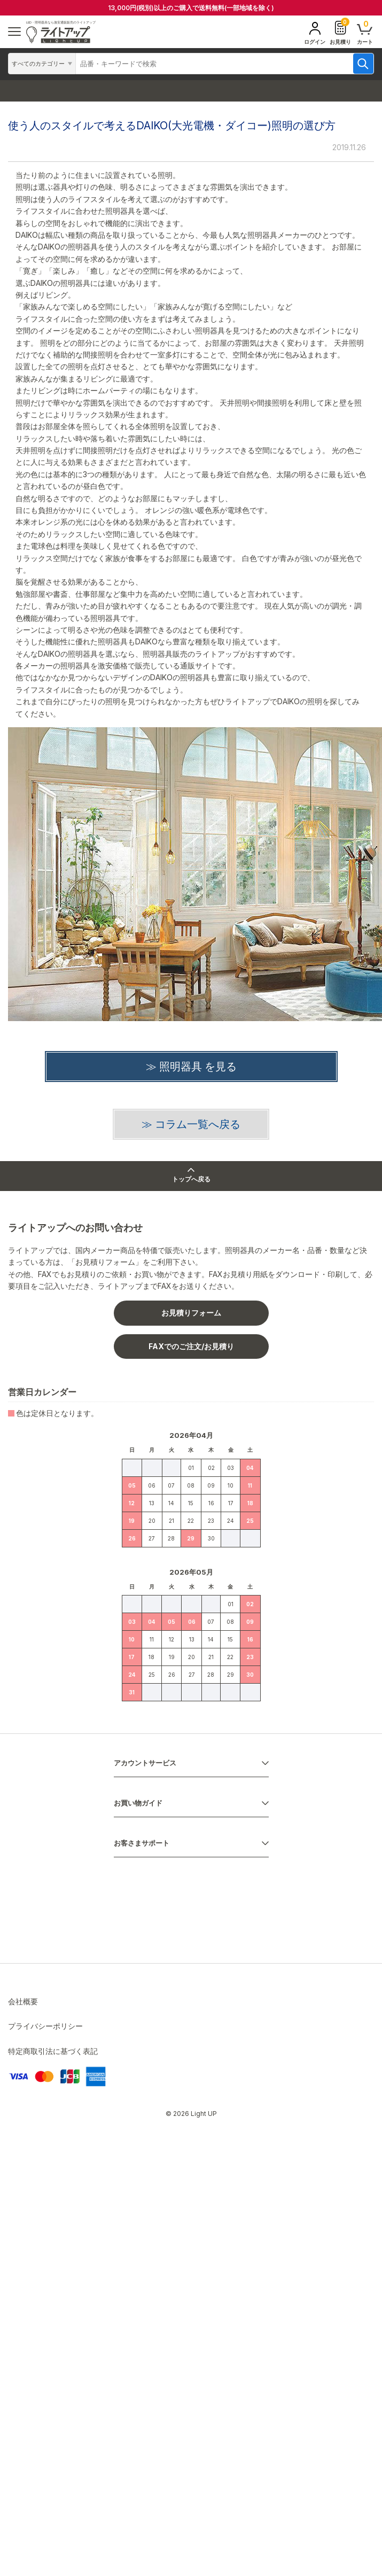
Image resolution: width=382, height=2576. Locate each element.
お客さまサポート (141, 1843)
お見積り (340, 31)
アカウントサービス (145, 1763)
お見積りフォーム (191, 1312)
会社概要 (23, 2001)
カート (365, 31)
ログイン (314, 33)
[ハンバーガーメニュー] (14, 31)
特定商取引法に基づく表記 (53, 2051)
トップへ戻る (191, 1175)
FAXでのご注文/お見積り (191, 1346)
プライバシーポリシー (45, 2025)
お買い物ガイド (138, 1803)
